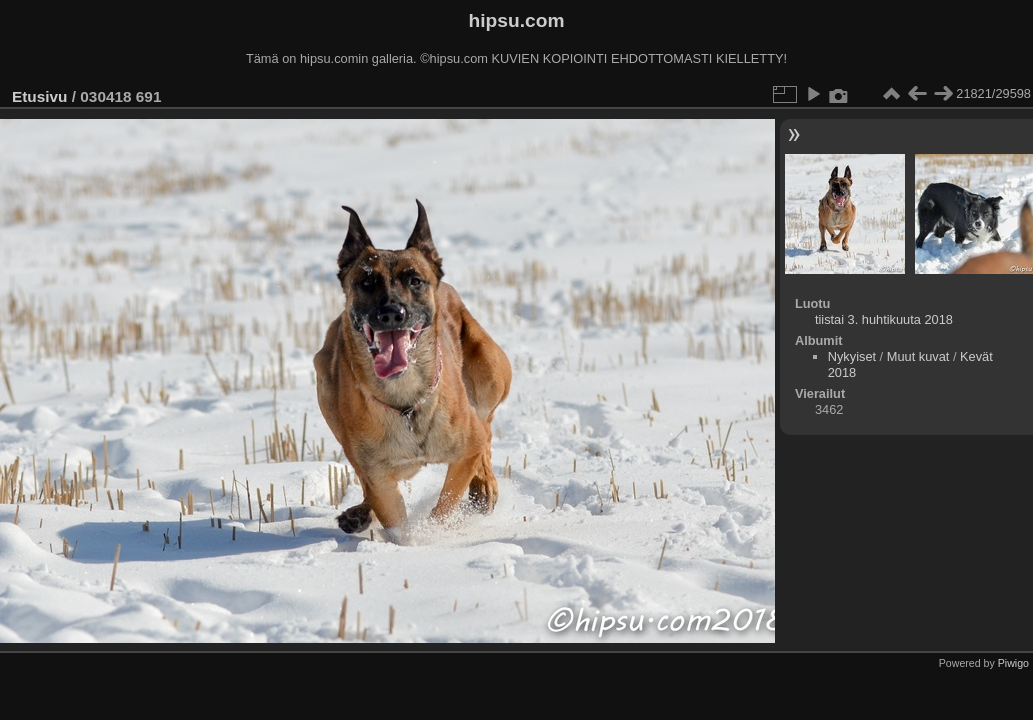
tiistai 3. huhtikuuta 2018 (884, 319)
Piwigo (1013, 663)
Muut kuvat (918, 356)
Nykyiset (852, 356)
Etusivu (39, 96)
